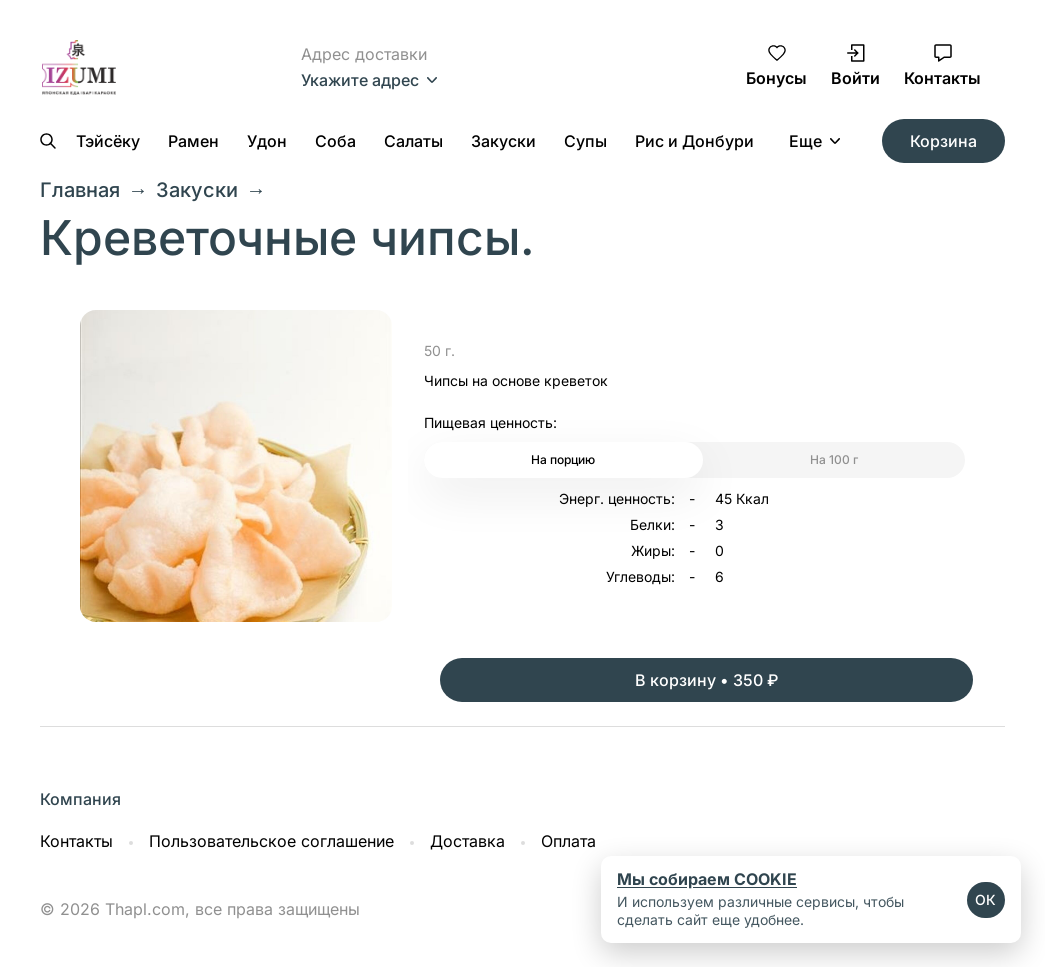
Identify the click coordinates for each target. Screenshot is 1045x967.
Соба (335, 141)
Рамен (193, 141)
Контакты (76, 841)
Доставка (467, 841)
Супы (585, 141)
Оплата (568, 841)
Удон (267, 141)
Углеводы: (640, 577)
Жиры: (653, 551)
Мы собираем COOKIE (707, 879)
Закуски (503, 141)
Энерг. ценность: (617, 499)
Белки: (652, 525)
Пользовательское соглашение (271, 841)
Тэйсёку (108, 141)
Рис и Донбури (694, 141)
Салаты (413, 141)
